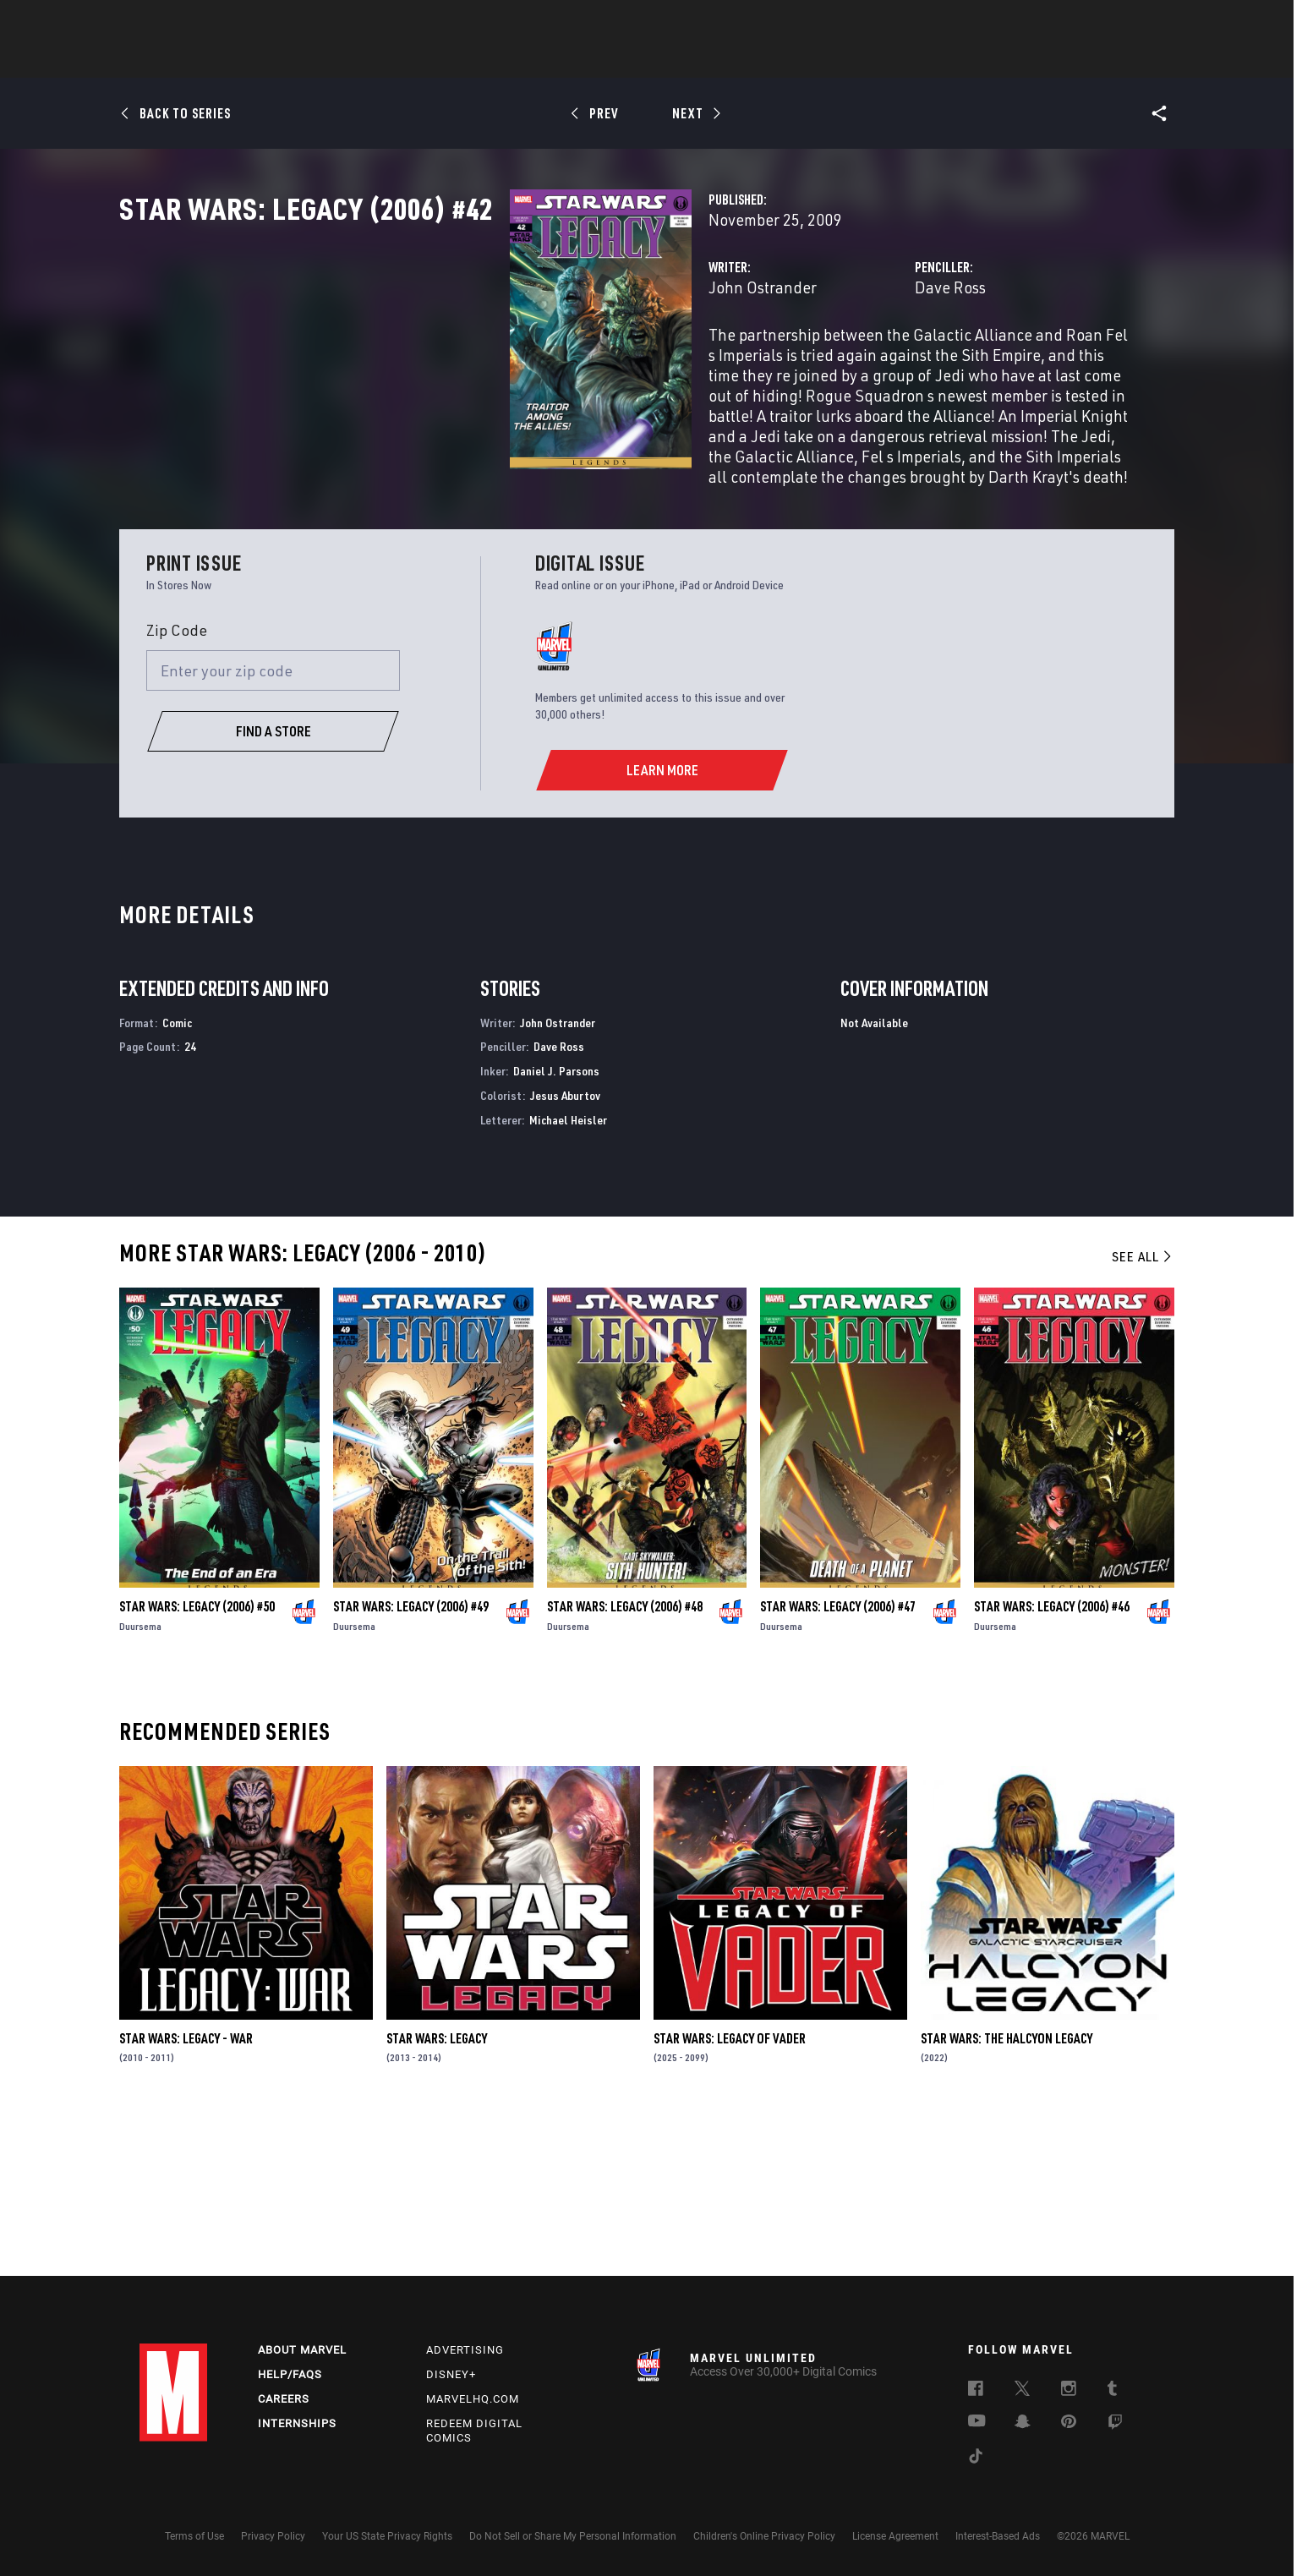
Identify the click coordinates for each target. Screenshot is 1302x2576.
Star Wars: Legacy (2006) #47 (838, 1763)
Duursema (140, 1783)
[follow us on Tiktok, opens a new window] (975, 2458)
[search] (1132, 21)
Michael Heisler (568, 1277)
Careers (283, 2399)
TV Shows (697, 60)
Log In (201, 22)
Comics (459, 60)
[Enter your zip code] (273, 828)
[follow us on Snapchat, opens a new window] (1023, 2423)
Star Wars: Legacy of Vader (730, 2195)
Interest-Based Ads (997, 2536)
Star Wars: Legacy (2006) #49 (411, 1763)
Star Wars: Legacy (436, 2195)
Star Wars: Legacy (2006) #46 (1052, 1763)
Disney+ (451, 2374)
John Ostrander (489, 361)
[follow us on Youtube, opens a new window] (977, 2422)
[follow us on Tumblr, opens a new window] (1112, 2390)
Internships (297, 2423)
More (897, 60)
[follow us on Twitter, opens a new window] (1022, 2390)
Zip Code (176, 787)
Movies (623, 60)
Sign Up (256, 22)
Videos (835, 60)
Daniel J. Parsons (556, 1229)
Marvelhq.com (472, 2399)
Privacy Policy (273, 2536)
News (395, 60)
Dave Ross (813, 361)
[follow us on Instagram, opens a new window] (1068, 2390)
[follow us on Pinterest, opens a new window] (1068, 2423)
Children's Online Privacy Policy (764, 2536)
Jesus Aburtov (565, 1253)
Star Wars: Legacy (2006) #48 (625, 1763)
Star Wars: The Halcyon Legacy (1006, 2195)
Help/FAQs (290, 2374)
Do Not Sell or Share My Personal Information (572, 2536)
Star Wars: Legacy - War (186, 2195)
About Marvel (302, 2350)
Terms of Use (194, 2536)
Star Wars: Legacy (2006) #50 (197, 1763)
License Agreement (895, 2536)
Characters (541, 60)
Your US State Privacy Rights (387, 2536)
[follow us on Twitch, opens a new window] (1115, 2424)
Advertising (465, 2350)
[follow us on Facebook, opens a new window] (975, 2390)
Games (770, 60)
